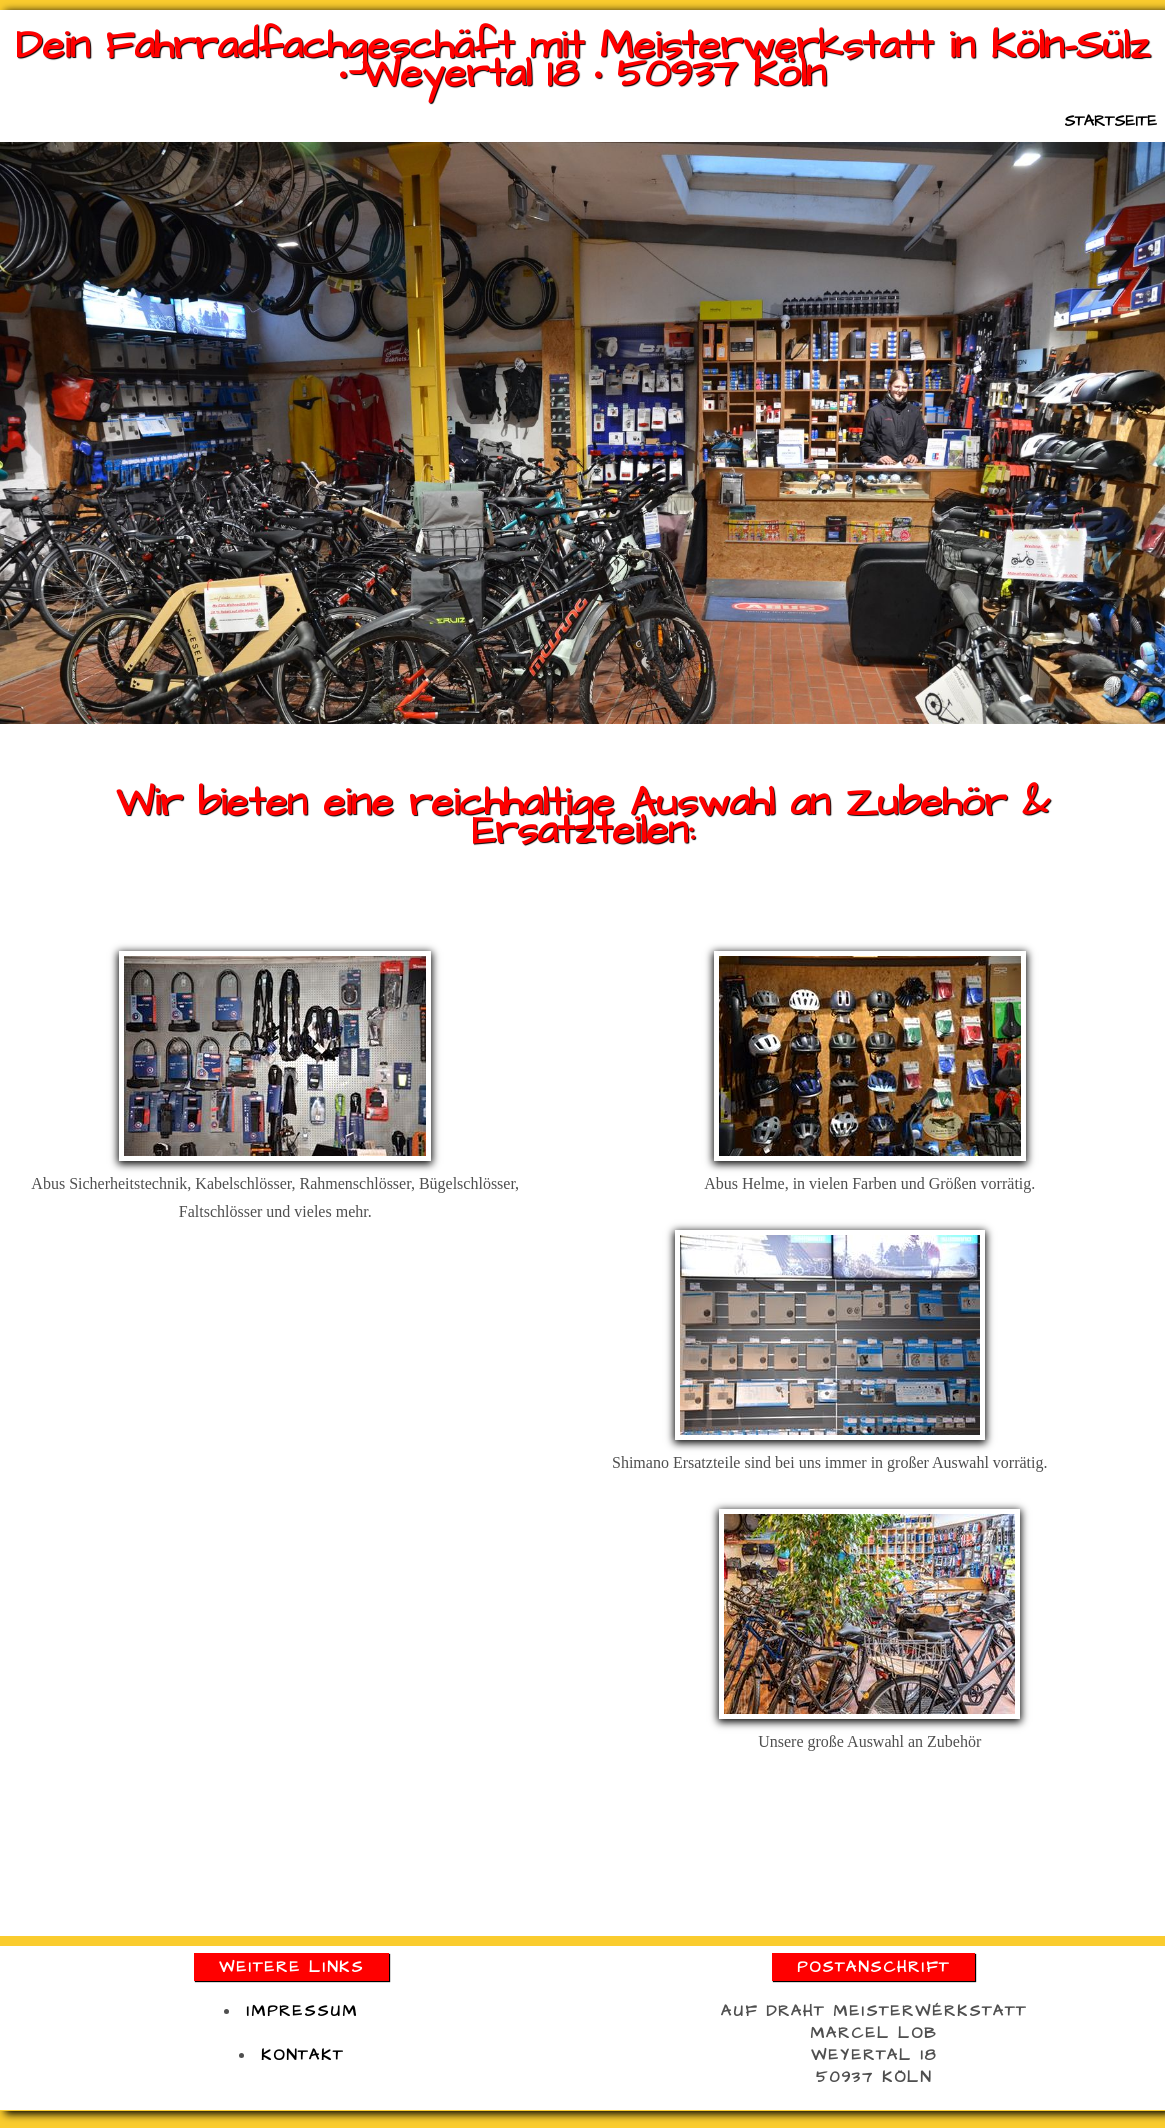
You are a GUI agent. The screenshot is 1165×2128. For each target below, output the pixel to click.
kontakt (302, 2055)
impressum (302, 2011)
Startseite (1110, 121)
